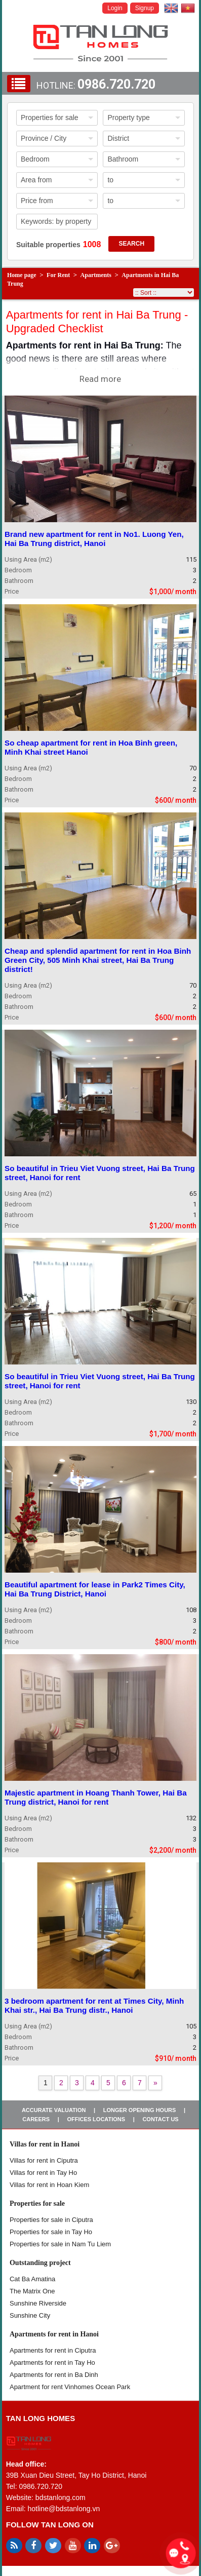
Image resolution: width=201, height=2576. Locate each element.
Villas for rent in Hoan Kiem (49, 2185)
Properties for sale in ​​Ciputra (51, 2219)
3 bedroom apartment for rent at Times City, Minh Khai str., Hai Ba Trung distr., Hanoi (94, 2005)
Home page (21, 275)
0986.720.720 (116, 84)
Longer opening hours (139, 2110)
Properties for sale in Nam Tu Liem (60, 2244)
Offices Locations (96, 2119)
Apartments (96, 275)
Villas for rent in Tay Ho (43, 2172)
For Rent (58, 275)
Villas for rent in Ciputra (44, 2160)
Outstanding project (40, 2263)
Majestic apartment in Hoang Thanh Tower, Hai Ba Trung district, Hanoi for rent (96, 1797)
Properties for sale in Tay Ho (51, 2232)
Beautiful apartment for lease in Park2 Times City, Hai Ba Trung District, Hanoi (95, 1589)
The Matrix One (32, 2291)
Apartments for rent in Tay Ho (52, 2362)
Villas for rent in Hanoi (44, 2144)
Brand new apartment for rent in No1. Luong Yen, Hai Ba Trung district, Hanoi (94, 539)
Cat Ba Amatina (32, 2279)
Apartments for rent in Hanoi (54, 2334)
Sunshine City (30, 2315)
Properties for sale (37, 2203)
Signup (144, 8)
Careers (36, 2119)
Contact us (160, 2119)
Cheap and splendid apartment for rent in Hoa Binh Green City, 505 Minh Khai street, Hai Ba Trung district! (98, 959)
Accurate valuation (54, 2110)
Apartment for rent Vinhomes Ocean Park (70, 2387)
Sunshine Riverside (38, 2303)
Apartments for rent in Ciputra (53, 2350)
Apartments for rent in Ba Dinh (54, 2374)
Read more (100, 379)
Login (114, 8)
